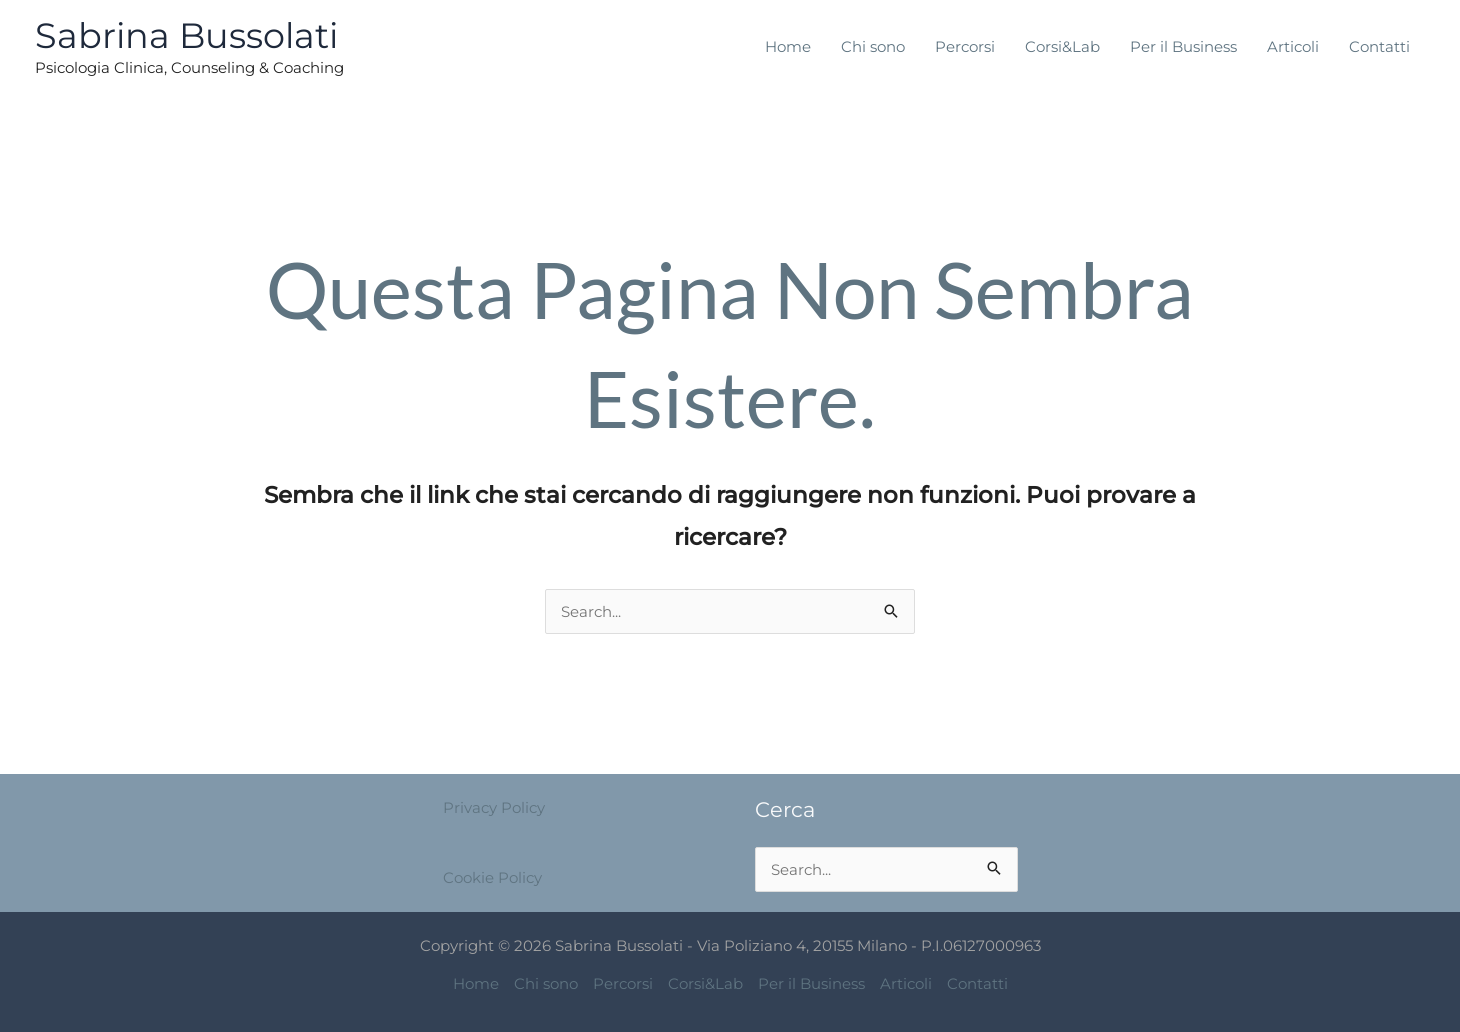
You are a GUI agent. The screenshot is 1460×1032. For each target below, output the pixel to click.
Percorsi (965, 46)
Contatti (1379, 46)
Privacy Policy (494, 807)
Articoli (1293, 46)
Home (788, 46)
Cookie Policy (492, 877)
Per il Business (1183, 46)
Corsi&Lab (1062, 46)
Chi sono (873, 46)
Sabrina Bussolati (186, 35)
